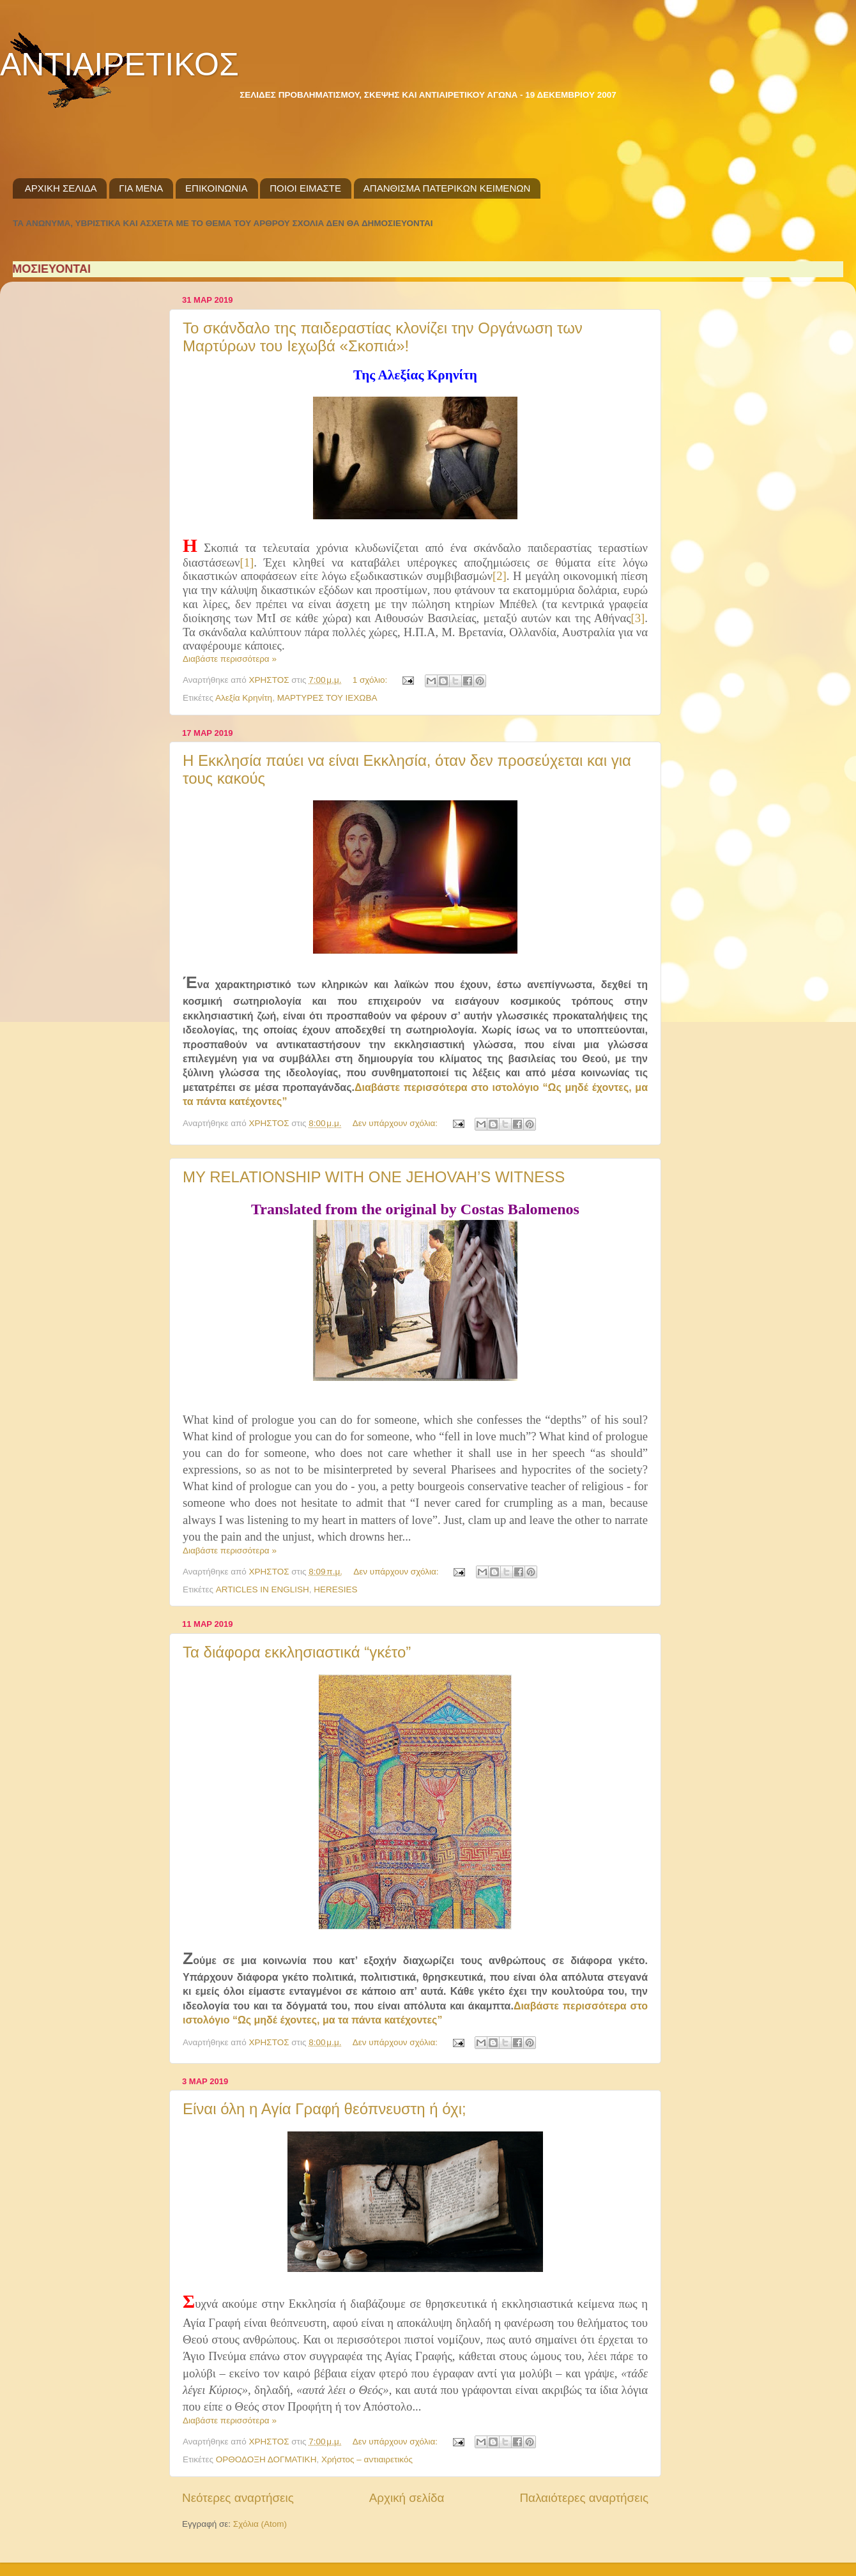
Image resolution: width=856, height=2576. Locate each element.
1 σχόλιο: (371, 680)
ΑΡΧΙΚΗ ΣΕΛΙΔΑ (61, 188)
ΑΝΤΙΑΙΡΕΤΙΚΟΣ (119, 64)
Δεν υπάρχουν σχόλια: (396, 1123)
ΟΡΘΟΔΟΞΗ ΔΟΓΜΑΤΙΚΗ (266, 2459)
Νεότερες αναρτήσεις (238, 2497)
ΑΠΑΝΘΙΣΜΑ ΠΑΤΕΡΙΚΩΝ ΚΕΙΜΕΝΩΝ (446, 188)
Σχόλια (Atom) (260, 2524)
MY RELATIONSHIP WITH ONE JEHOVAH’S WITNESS (374, 1176)
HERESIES (335, 1589)
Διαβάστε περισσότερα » (230, 659)
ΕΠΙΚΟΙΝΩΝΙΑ (216, 188)
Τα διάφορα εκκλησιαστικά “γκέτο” (297, 1652)
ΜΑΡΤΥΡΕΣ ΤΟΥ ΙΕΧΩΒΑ (327, 698)
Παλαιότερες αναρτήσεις (583, 2497)
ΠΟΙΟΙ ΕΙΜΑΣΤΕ (305, 188)
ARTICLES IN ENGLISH (262, 1589)
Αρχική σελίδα (407, 2497)
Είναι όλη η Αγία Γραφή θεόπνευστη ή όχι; (324, 2108)
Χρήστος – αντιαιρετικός (367, 2459)
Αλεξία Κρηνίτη (243, 698)
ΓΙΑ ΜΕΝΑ (141, 188)
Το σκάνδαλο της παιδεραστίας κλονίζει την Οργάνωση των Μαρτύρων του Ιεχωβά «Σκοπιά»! (383, 336)
